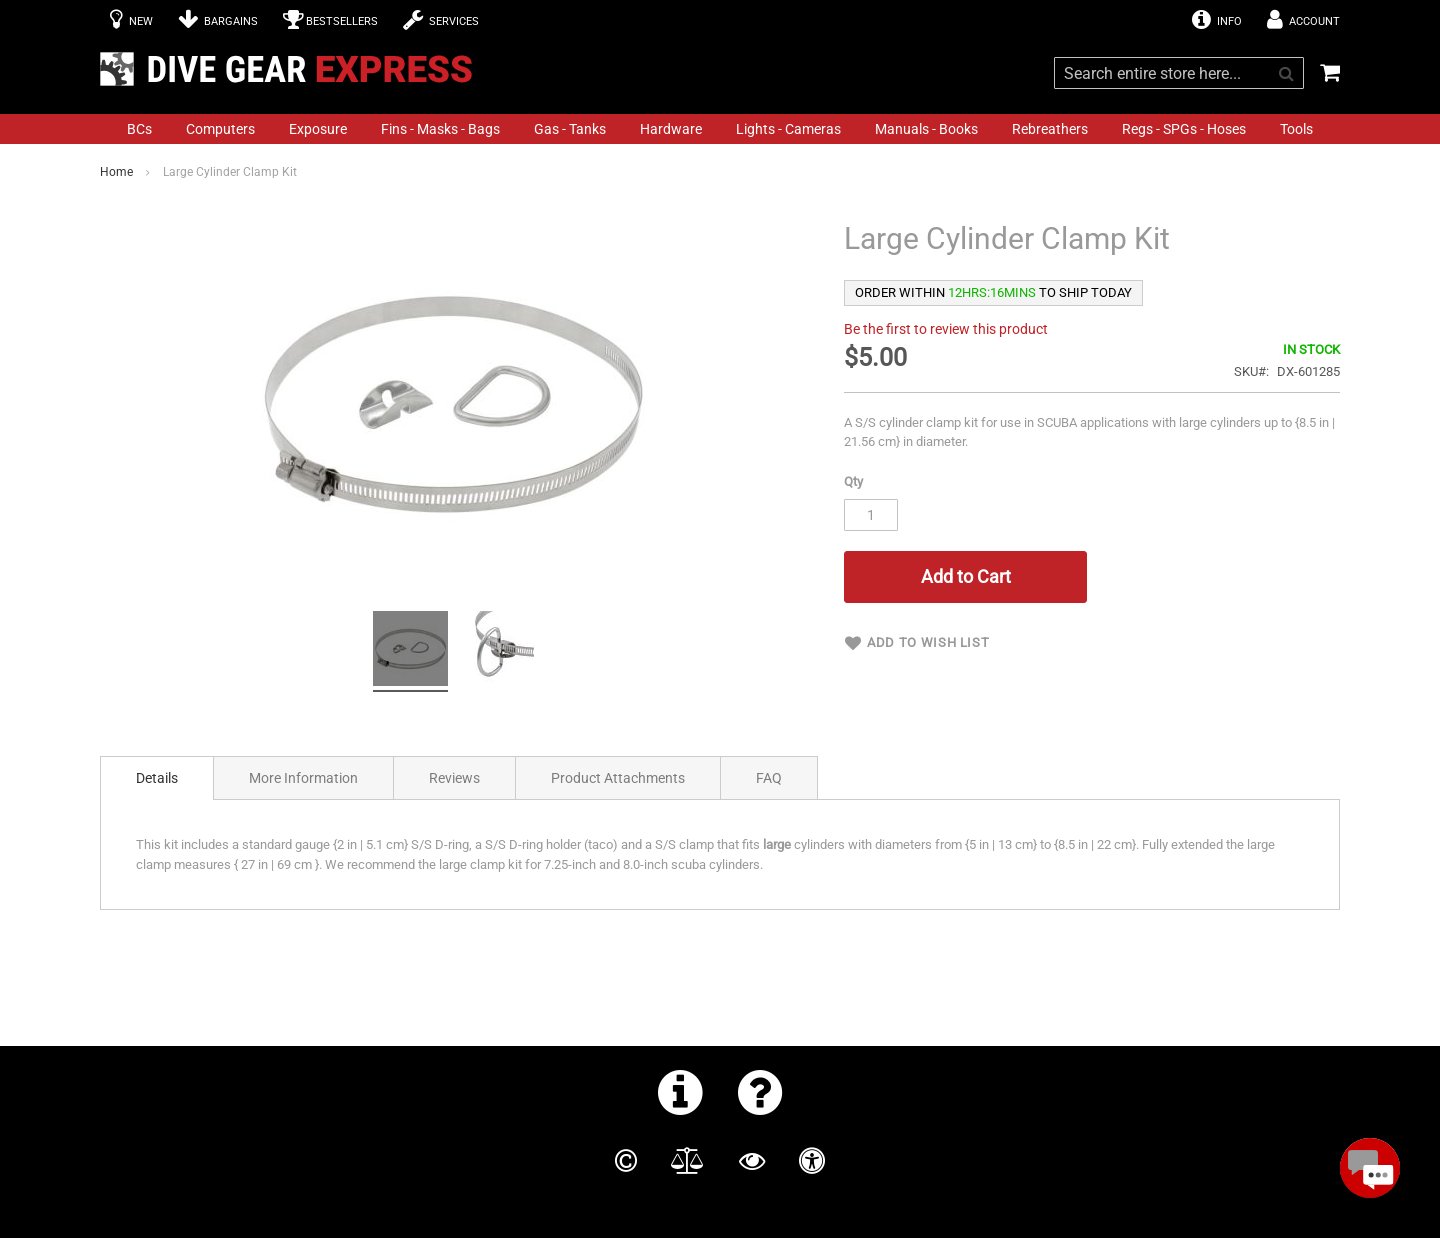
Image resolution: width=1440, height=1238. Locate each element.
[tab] (157, 778)
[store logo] (292, 69)
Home (116, 172)
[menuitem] (139, 129)
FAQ (769, 778)
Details (157, 778)
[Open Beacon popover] (1370, 1168)
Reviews (454, 778)
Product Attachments (618, 778)
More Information (303, 778)
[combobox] (1179, 73)
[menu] (720, 129)
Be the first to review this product (946, 329)
